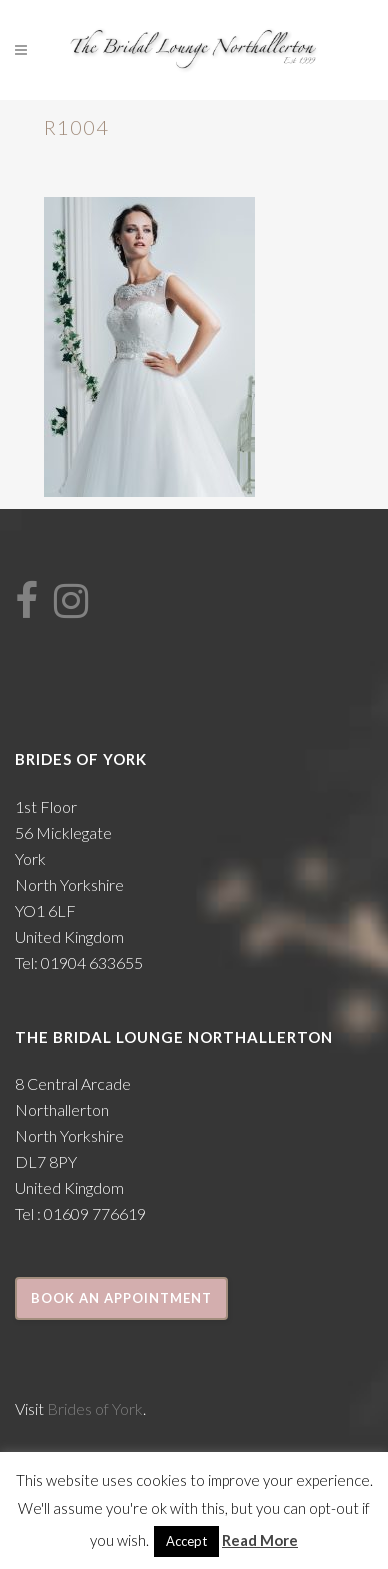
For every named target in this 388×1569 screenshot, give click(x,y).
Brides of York (95, 1408)
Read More (260, 1540)
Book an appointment (121, 1298)
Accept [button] (186, 1541)
